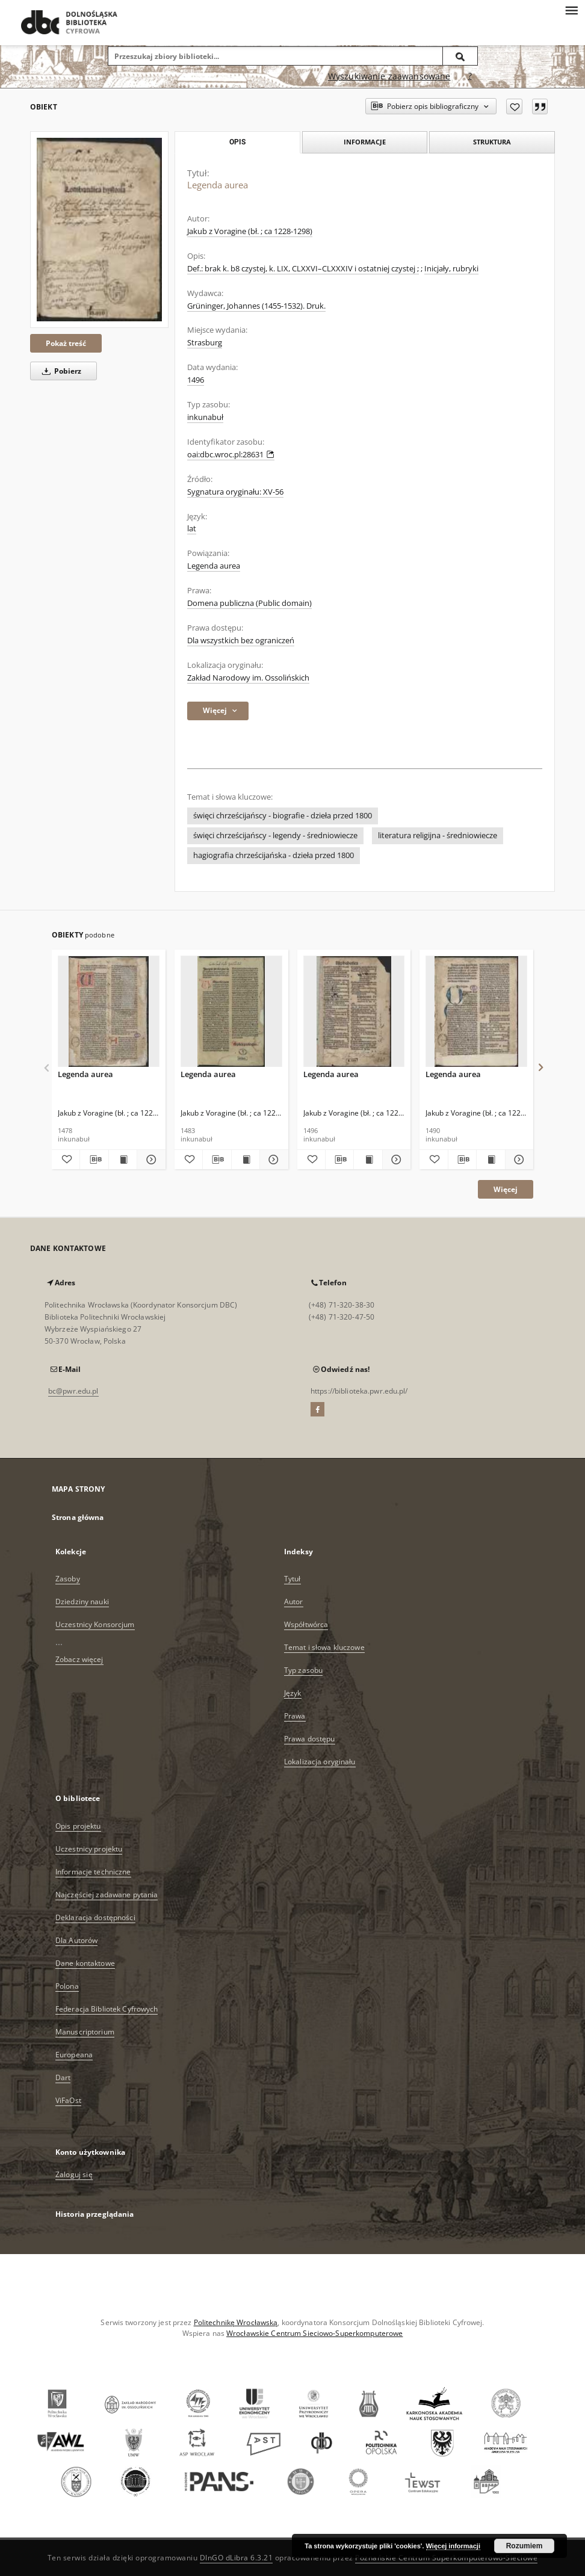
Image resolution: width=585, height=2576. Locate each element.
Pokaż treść (66, 343)
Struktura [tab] (492, 141)
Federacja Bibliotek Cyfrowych (106, 2009)
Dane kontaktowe (85, 1963)
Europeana (74, 2054)
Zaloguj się (74, 2174)
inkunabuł (205, 417)
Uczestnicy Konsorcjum (95, 1624)
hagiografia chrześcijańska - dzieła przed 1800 (273, 855)
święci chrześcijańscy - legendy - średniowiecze (275, 835)
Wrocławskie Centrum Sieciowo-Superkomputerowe (314, 2333)
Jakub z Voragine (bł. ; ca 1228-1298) (249, 231)
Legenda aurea (213, 566)
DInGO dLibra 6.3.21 (236, 2558)
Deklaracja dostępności (95, 1917)
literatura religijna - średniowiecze (437, 835)
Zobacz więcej (79, 1659)
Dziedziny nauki (82, 1601)
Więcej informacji (453, 2546)
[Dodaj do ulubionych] (514, 106)
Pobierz (59, 371)
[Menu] (571, 9)
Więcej (506, 1189)
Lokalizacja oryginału (320, 1761)
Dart (62, 2077)
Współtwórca (306, 1624)
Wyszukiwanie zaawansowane (389, 76)
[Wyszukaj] (460, 56)
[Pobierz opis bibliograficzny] (94, 1159)
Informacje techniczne (93, 1872)
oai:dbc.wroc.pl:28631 (230, 454)
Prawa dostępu (309, 1739)
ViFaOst (68, 2100)
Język (293, 1693)
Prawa (295, 1716)
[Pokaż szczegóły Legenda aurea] (149, 1159)
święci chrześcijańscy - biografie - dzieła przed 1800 (282, 816)
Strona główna (78, 1517)
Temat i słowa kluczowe (324, 1647)
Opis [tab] (237, 142)
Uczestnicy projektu (88, 1849)
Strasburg (204, 343)
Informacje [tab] (365, 141)
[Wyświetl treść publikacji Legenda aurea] (123, 1159)
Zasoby (67, 1579)
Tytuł (292, 1579)
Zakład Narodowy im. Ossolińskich (248, 678)
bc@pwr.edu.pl (73, 1391)
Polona (67, 1986)
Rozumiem (524, 2546)
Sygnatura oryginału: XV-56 (235, 492)
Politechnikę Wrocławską (236, 2322)
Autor (293, 1601)
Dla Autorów (76, 1940)
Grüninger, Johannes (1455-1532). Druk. (256, 306)
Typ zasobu (303, 1670)
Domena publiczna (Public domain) (249, 603)
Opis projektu (78, 1826)
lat (191, 529)
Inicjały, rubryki (451, 269)
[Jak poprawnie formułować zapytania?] (470, 76)
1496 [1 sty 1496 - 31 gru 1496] (195, 380)
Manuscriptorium (84, 2032)
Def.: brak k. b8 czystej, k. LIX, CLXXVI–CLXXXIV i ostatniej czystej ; (303, 269)
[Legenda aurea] (99, 229)
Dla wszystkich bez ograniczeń (240, 640)
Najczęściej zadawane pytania (106, 1894)
